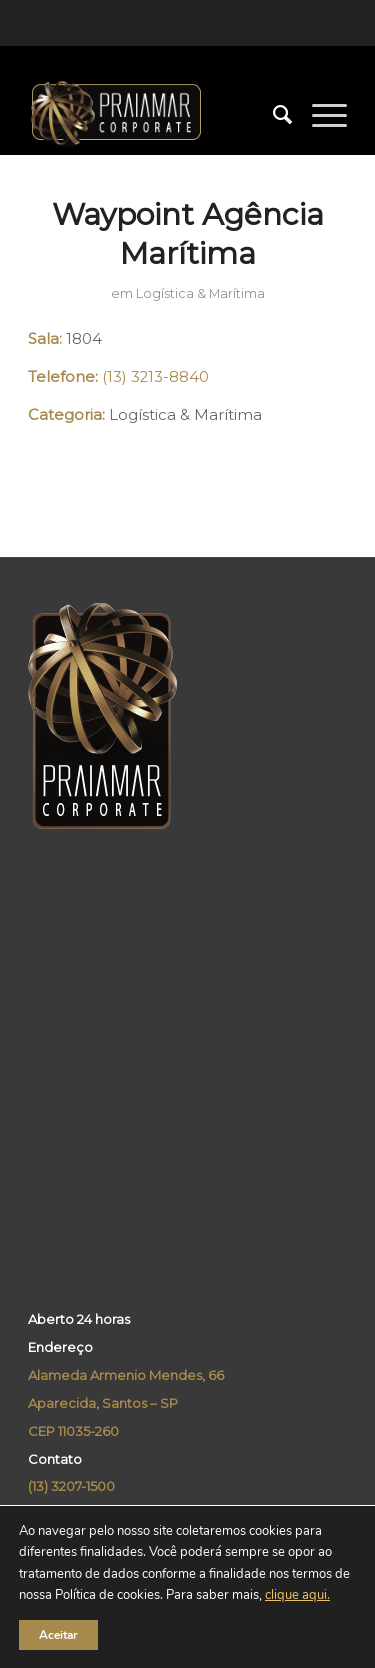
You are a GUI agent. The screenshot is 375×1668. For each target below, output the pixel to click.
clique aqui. (297, 1596)
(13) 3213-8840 (155, 377)
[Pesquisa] (272, 115)
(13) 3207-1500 (71, 1486)
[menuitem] (272, 115)
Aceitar (58, 1635)
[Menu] (319, 115)
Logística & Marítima (200, 293)
